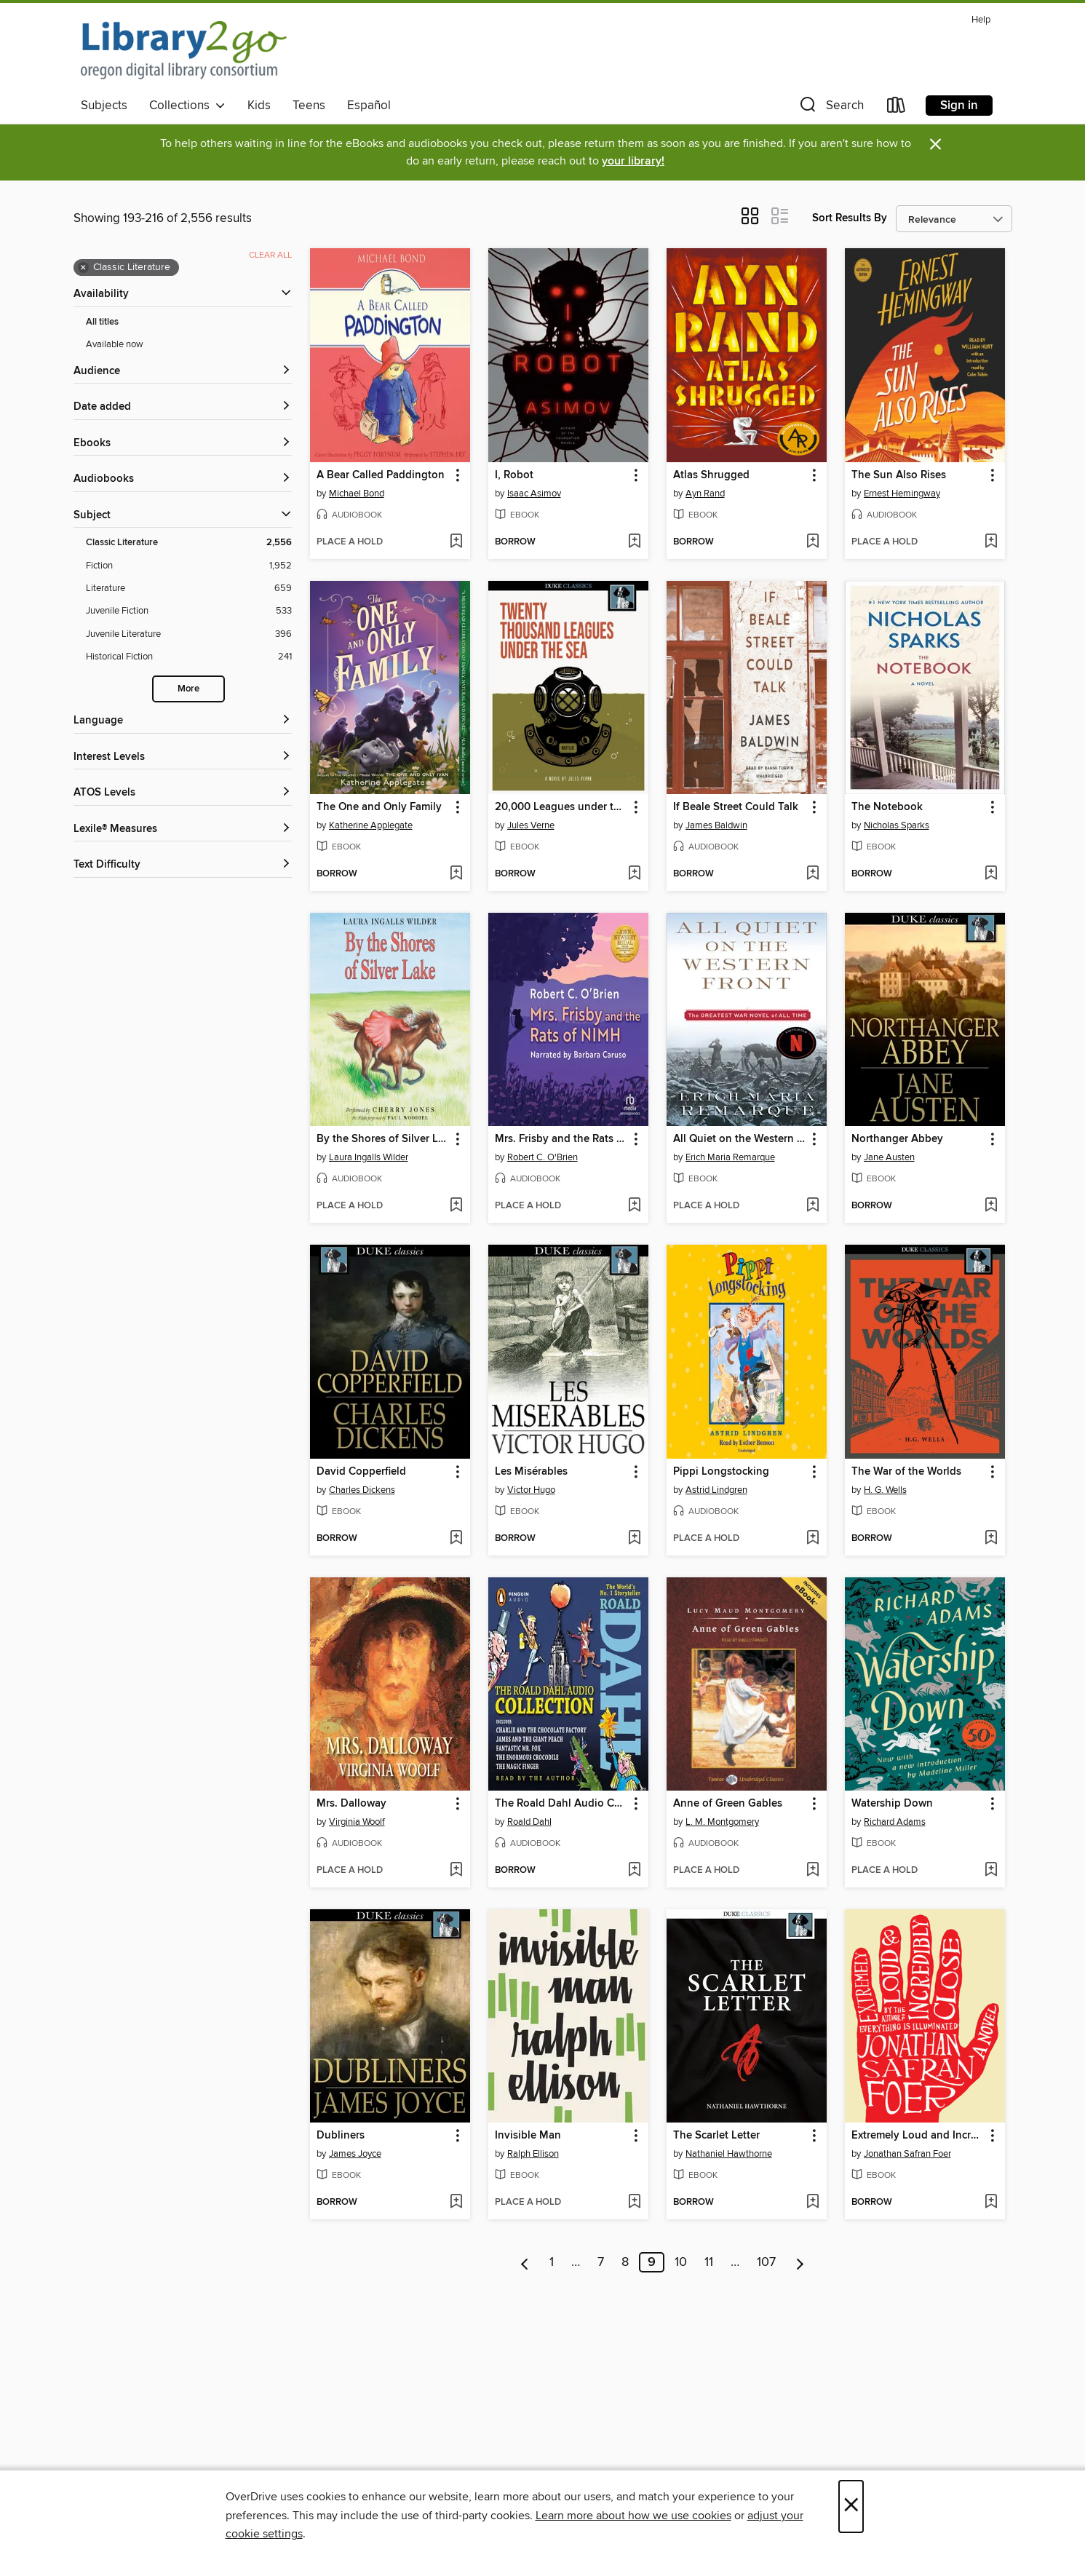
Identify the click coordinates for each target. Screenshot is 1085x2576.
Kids (259, 106)
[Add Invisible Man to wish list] (634, 2202)
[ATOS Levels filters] (182, 793)
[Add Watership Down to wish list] (991, 1870)
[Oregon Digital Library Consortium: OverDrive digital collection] (184, 50)
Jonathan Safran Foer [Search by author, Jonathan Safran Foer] (907, 2154)
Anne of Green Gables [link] (727, 1803)
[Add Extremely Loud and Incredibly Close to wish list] (991, 2202)
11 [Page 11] (708, 2262)
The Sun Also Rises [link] (898, 475)
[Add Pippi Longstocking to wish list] (812, 1538)
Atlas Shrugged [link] (711, 475)
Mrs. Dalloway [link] (351, 1803)
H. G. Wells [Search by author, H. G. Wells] (885, 1490)
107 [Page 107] (766, 2262)
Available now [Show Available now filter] (114, 344)
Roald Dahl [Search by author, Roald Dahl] (529, 1822)
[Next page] (800, 2262)
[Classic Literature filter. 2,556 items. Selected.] (189, 542)
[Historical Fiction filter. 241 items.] (189, 657)
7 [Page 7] (600, 2262)
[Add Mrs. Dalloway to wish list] (456, 1870)
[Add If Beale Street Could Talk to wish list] (812, 874)
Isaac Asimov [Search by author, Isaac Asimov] (534, 493)
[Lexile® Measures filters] (182, 829)
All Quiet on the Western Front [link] (739, 1139)
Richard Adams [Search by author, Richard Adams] (895, 1822)
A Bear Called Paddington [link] (381, 475)
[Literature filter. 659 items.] (189, 588)
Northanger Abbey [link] (897, 1139)
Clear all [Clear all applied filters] (270, 255)
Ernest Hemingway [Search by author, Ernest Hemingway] (902, 493)
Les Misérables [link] (531, 1471)
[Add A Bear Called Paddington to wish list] (456, 542)
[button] (830, 108)
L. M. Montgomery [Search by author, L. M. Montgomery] (722, 1822)
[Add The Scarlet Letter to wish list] (812, 2202)
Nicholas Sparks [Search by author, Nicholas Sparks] (896, 825)
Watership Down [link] (892, 1803)
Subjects (104, 106)
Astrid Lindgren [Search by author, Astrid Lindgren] (716, 1490)
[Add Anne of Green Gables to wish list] (812, 1870)
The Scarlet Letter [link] (716, 2135)
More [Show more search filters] (188, 689)
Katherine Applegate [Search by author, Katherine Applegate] (371, 825)
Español (369, 106)
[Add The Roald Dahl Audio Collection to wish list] (634, 1870)
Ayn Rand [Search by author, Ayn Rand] (705, 493)
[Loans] (896, 108)
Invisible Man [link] (528, 2135)
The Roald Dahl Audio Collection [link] (561, 1803)
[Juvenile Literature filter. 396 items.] (189, 634)
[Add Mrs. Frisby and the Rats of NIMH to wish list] (634, 1206)
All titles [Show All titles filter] (102, 322)
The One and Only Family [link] (379, 807)
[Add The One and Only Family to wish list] (456, 874)
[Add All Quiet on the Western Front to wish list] (812, 1206)
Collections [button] (187, 106)
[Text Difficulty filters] (182, 865)
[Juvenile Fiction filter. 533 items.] (189, 611)
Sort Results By (849, 218)
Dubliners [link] (341, 2135)
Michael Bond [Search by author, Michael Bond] (356, 493)
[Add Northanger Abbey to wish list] (991, 1206)
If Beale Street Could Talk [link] (735, 807)
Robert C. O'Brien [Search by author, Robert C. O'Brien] (542, 1157)
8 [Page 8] (625, 2262)
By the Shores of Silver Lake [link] (383, 1139)
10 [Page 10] (681, 2262)
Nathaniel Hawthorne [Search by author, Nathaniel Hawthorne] (728, 2154)
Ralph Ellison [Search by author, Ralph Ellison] (533, 2154)
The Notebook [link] (887, 807)
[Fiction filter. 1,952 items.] (189, 566)
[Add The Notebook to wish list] (991, 874)
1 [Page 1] (551, 2262)
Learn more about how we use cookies (633, 2515)
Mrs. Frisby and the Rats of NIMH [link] (561, 1139)
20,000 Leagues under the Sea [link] (561, 807)
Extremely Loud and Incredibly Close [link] (918, 2135)
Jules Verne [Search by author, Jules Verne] (531, 825)
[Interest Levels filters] (182, 757)
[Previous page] (525, 2262)
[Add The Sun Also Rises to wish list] (991, 542)
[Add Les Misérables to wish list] (634, 1538)
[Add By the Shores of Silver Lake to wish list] (456, 1206)
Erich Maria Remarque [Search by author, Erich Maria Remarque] (730, 1157)
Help (980, 20)
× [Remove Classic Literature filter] (83, 268)
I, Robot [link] (514, 475)
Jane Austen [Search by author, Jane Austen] (889, 1157)
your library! (633, 161)
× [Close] (851, 2506)
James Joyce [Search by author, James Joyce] (355, 2154)
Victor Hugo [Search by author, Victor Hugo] (531, 1490)
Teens (309, 106)
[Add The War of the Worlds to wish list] (991, 1538)
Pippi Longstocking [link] (721, 1471)
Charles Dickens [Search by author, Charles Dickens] (362, 1490)
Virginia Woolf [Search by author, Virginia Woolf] (357, 1822)
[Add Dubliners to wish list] (456, 2202)
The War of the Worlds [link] (906, 1471)
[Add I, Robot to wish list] (634, 542)
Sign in (959, 106)
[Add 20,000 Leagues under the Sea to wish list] (634, 874)
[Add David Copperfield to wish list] (456, 1538)
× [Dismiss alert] (935, 144)
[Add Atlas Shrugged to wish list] (812, 542)
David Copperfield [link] (361, 1471)
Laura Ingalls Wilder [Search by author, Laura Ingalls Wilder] (368, 1157)
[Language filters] (182, 721)
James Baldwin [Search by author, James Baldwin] (716, 825)
